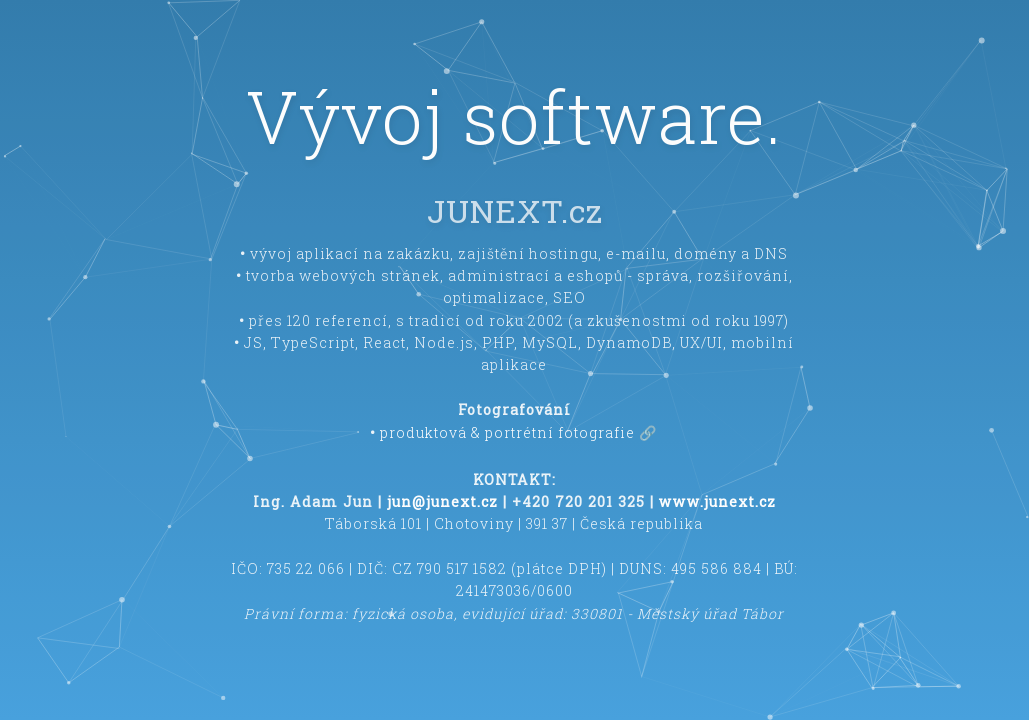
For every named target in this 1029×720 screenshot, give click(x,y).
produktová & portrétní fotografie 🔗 (519, 432)
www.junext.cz (717, 501)
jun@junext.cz (442, 501)
